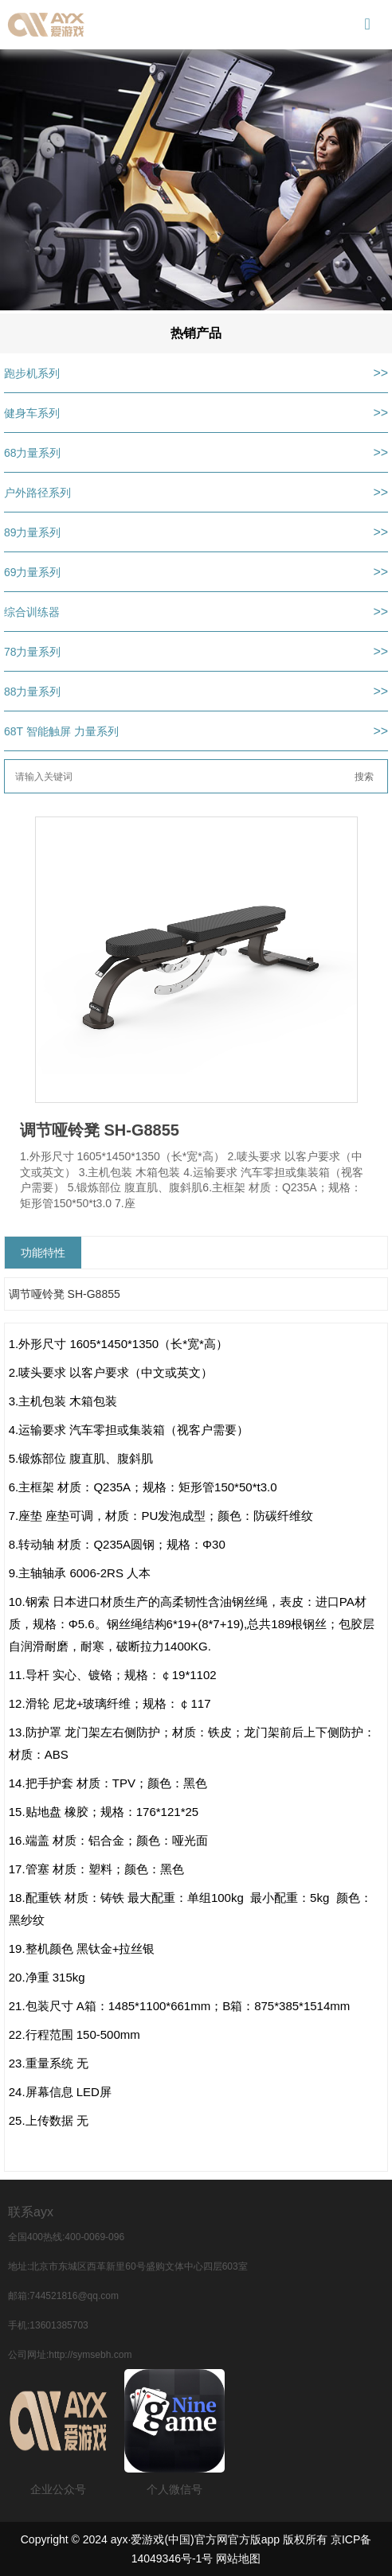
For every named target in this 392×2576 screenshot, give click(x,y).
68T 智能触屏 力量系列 (61, 731)
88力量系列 (32, 691)
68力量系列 (32, 452)
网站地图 (238, 2558)
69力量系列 (32, 572)
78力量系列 (32, 651)
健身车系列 (32, 413)
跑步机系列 (32, 373)
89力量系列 (32, 532)
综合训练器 (32, 612)
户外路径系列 (37, 492)
